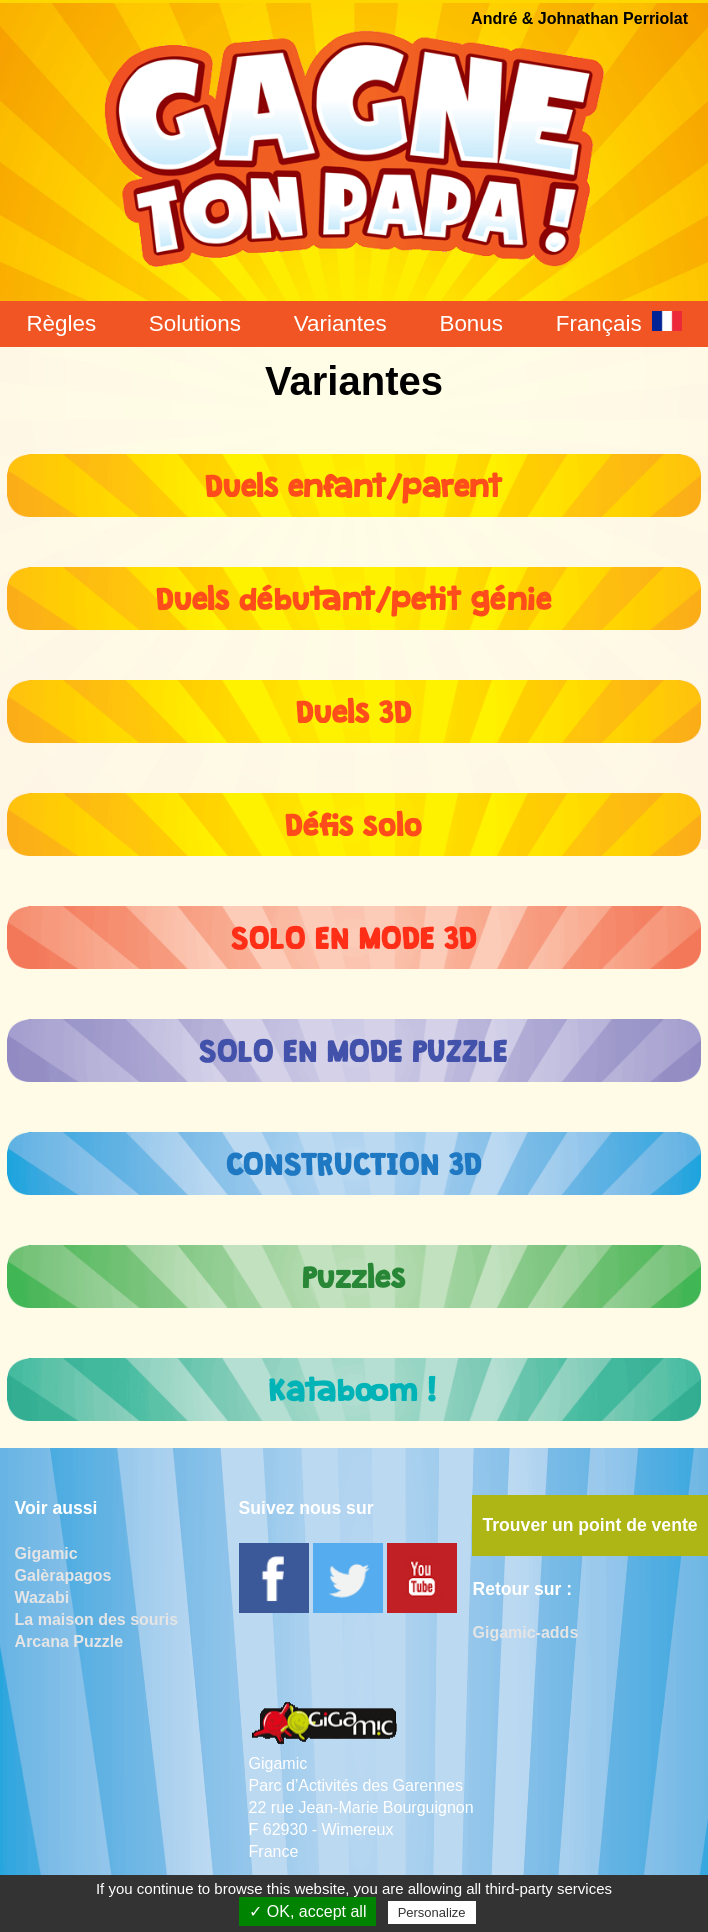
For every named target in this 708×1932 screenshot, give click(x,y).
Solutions (195, 323)
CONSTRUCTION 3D (354, 1158)
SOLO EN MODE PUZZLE (353, 1045)
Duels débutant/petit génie (353, 593)
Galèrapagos (63, 1575)
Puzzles (354, 1271)
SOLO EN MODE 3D (354, 932)
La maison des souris (97, 1619)
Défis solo (353, 819)
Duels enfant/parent (354, 480)
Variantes (340, 323)
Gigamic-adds (525, 1632)
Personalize (432, 1912)
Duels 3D (354, 706)
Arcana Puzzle (69, 1641)
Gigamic (46, 1553)
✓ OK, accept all (307, 1911)
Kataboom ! (353, 1384)
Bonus (471, 323)
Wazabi (42, 1597)
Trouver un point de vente (589, 1525)
